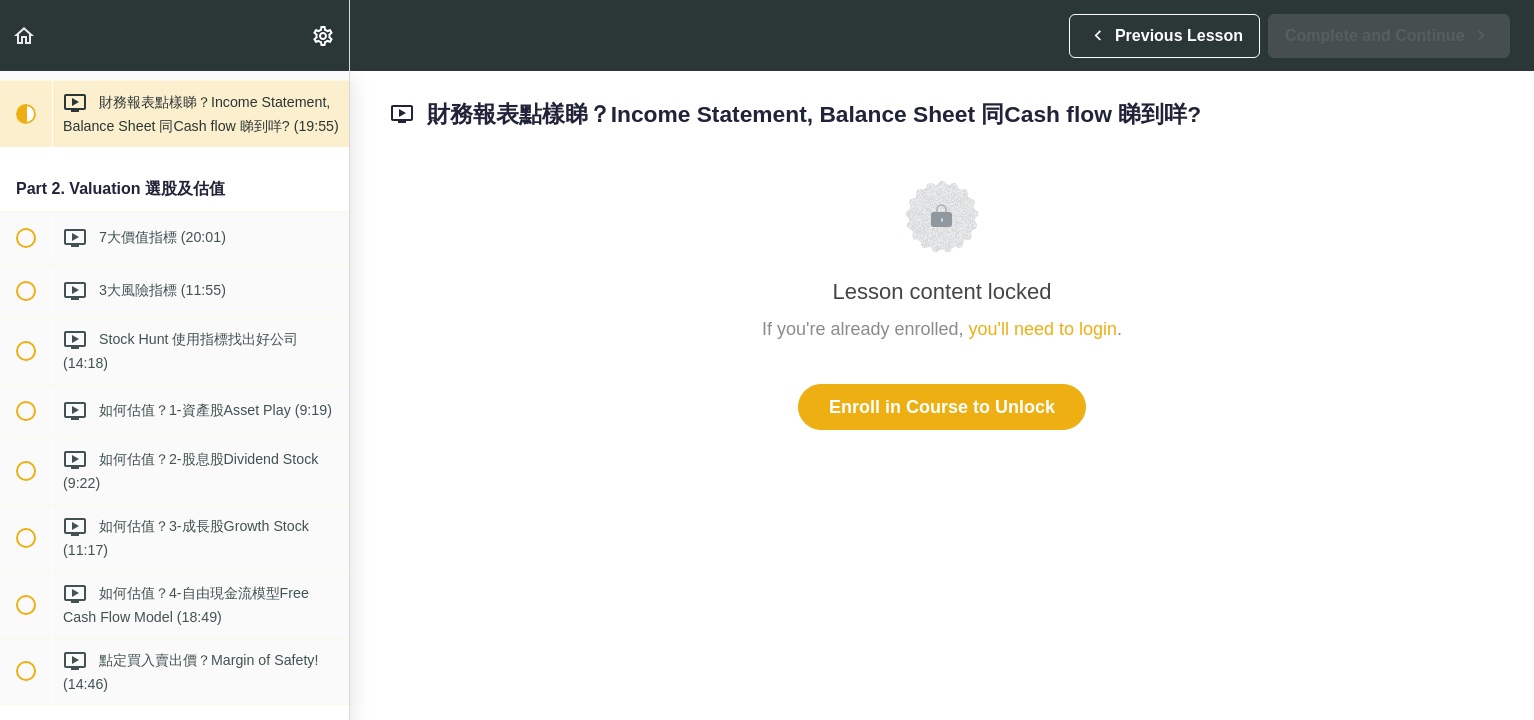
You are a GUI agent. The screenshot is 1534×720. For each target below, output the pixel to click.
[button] (25, 35)
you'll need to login (1043, 329)
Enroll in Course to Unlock (942, 407)
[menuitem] (324, 35)
